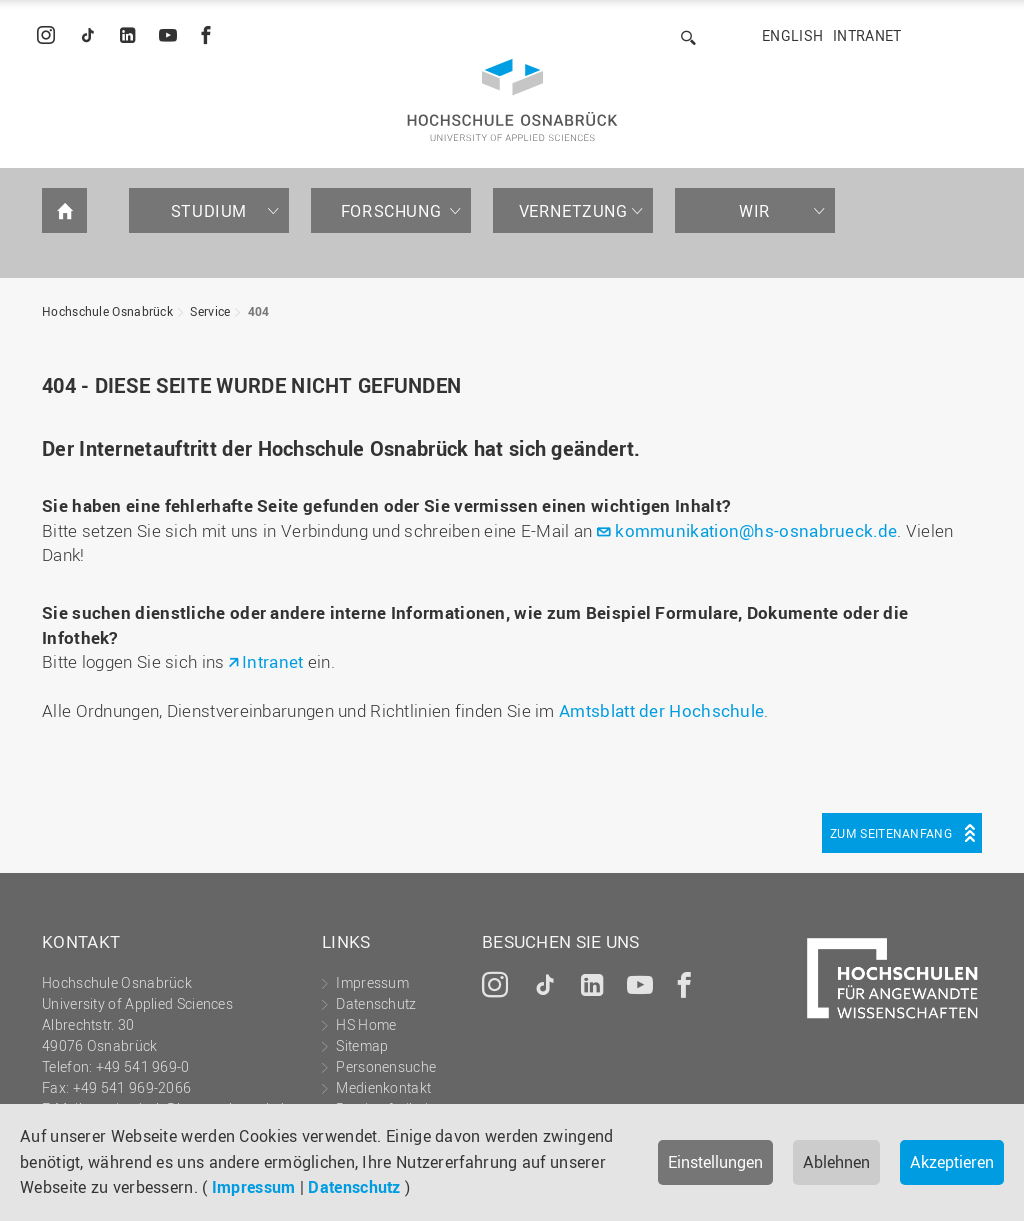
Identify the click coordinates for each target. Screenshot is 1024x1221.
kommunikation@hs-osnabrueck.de (756, 530)
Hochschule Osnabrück (107, 311)
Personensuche (386, 1066)
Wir (755, 211)
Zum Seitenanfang (891, 833)
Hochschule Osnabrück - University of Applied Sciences (512, 100)
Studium (209, 211)
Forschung (391, 211)
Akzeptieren (952, 1162)
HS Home (366, 1024)
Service (210, 311)
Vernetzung (573, 211)
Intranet (867, 35)
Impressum (254, 1187)
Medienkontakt (383, 1087)
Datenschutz (354, 1187)
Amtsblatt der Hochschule (661, 710)
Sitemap (362, 1045)
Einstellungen (715, 1162)
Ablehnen (836, 1162)
